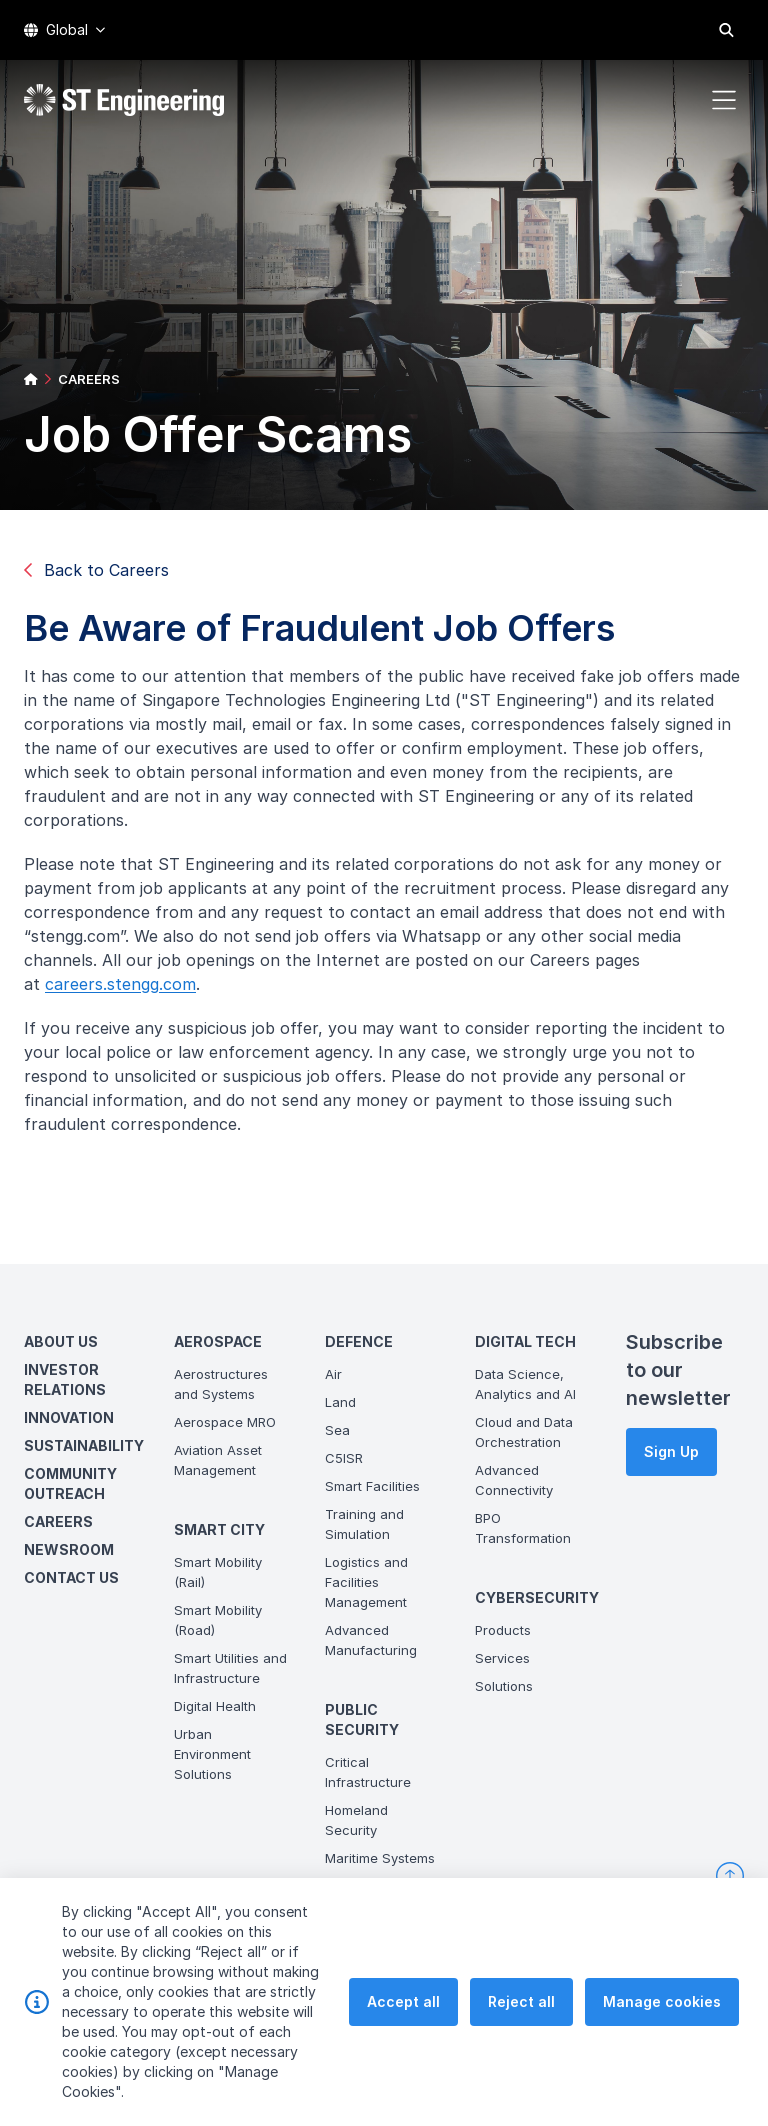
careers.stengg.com (126, 990)
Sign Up (671, 1451)
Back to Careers (96, 570)
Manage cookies (662, 2001)
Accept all (403, 2001)
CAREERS (89, 379)
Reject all (521, 2001)
